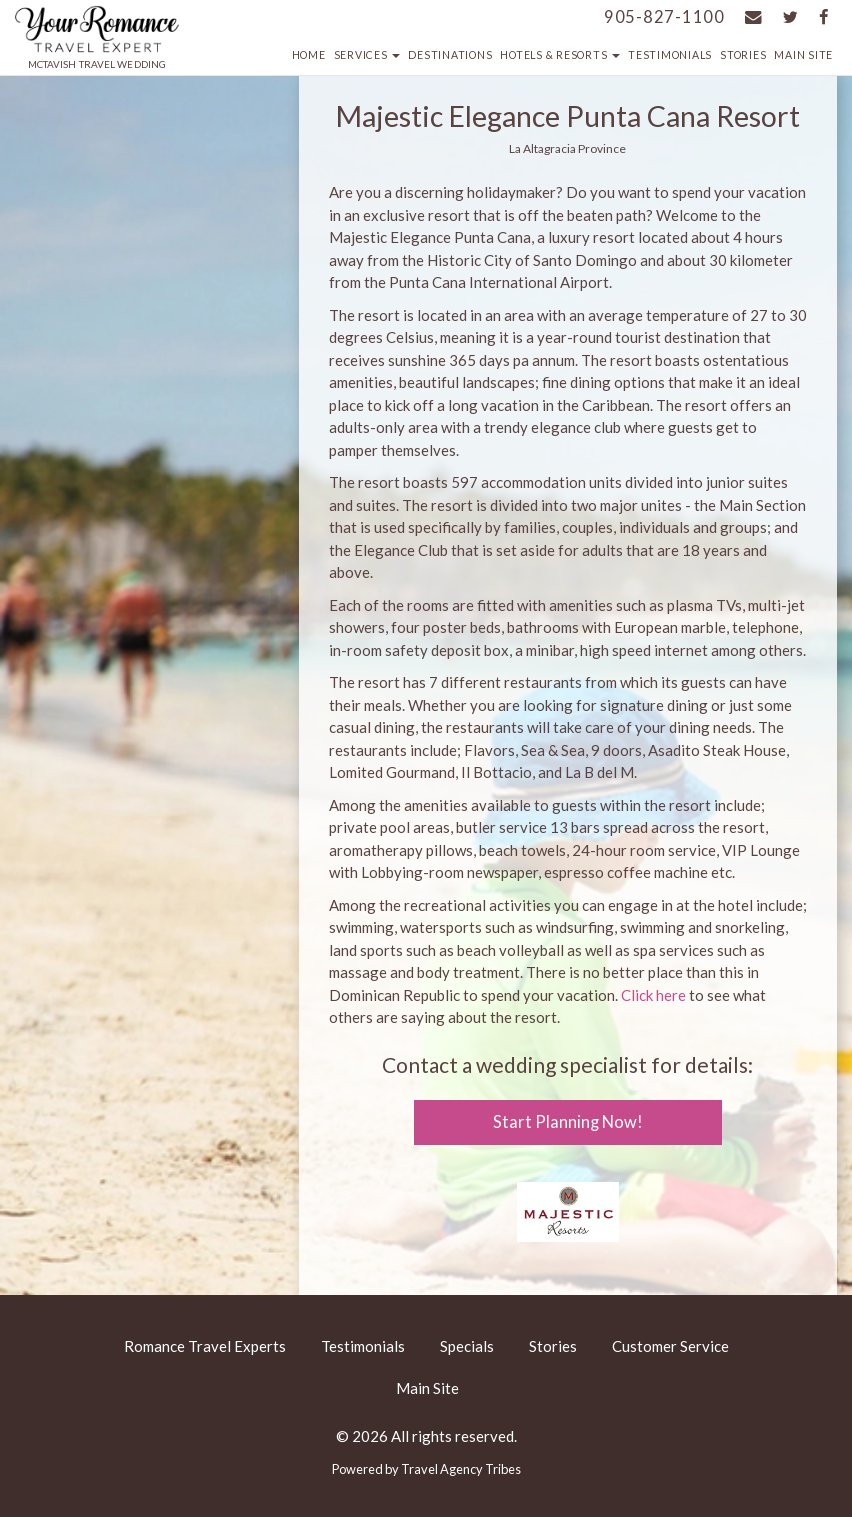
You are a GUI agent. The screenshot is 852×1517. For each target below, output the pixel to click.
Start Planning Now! (568, 1122)
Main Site (803, 55)
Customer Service (670, 1346)
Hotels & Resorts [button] (560, 55)
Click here (653, 995)
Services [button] (367, 55)
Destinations (450, 55)
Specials (467, 1346)
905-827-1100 (664, 17)
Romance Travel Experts (205, 1346)
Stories (743, 55)
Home (309, 55)
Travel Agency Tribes (461, 1469)
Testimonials (670, 55)
